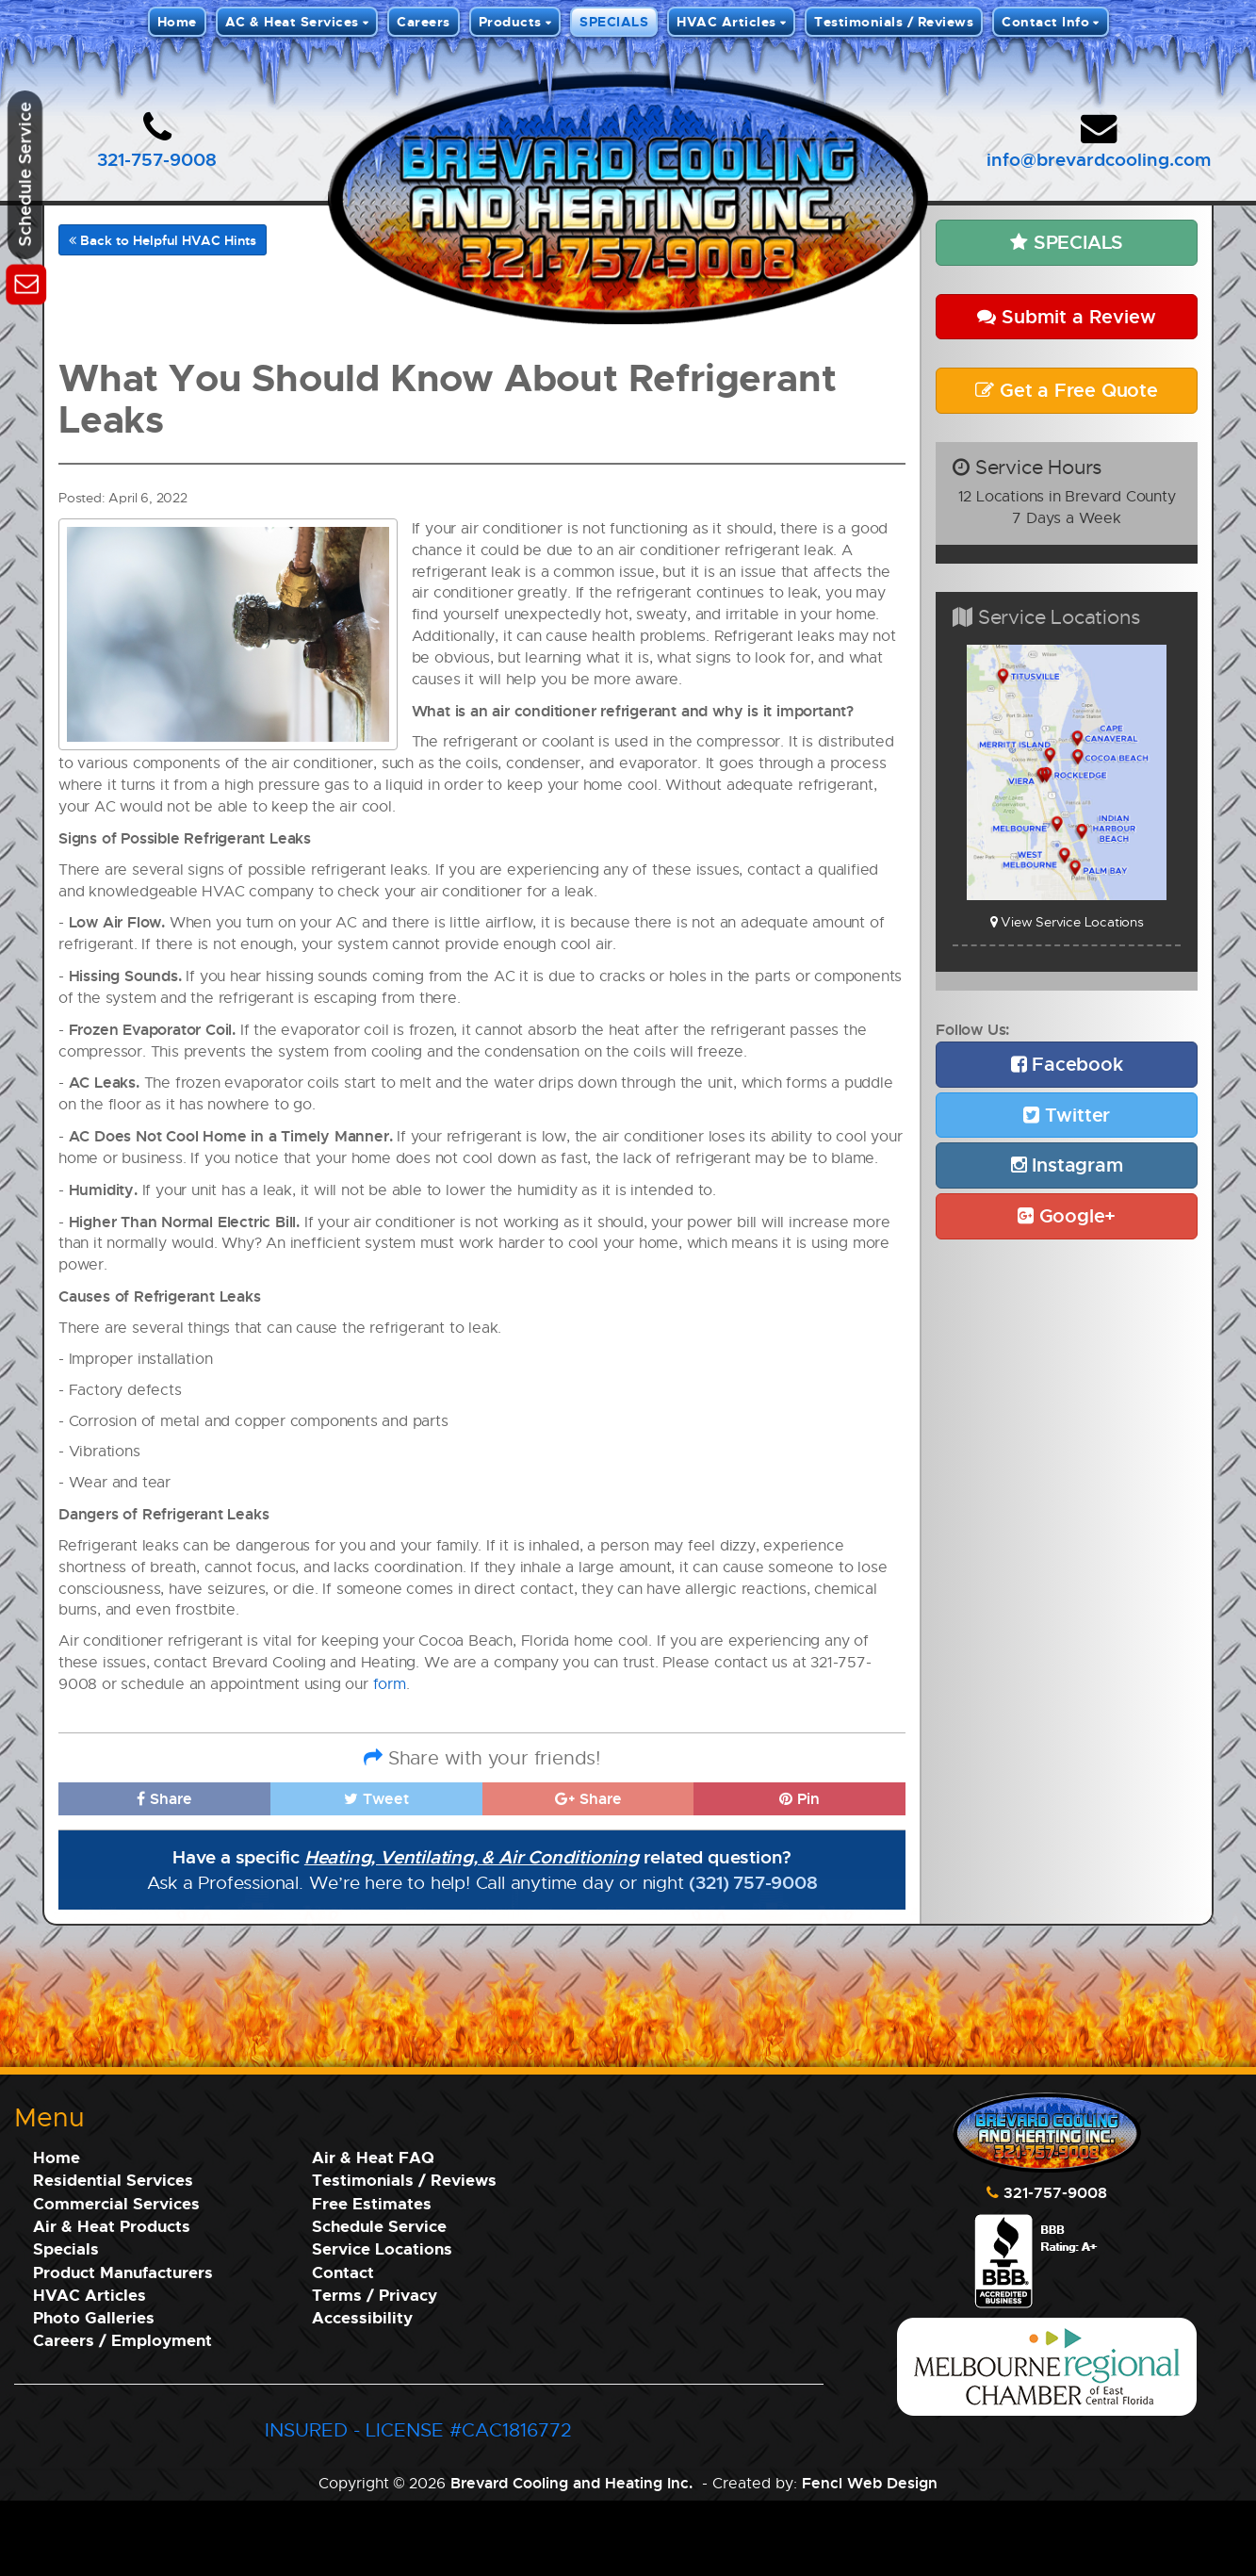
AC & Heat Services (292, 21)
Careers (423, 21)
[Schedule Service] (26, 281)
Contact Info (1045, 21)
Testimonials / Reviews (893, 21)
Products (510, 21)
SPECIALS (613, 21)
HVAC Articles (726, 21)
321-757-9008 (157, 159)
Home (177, 21)
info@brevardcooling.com (1099, 159)
